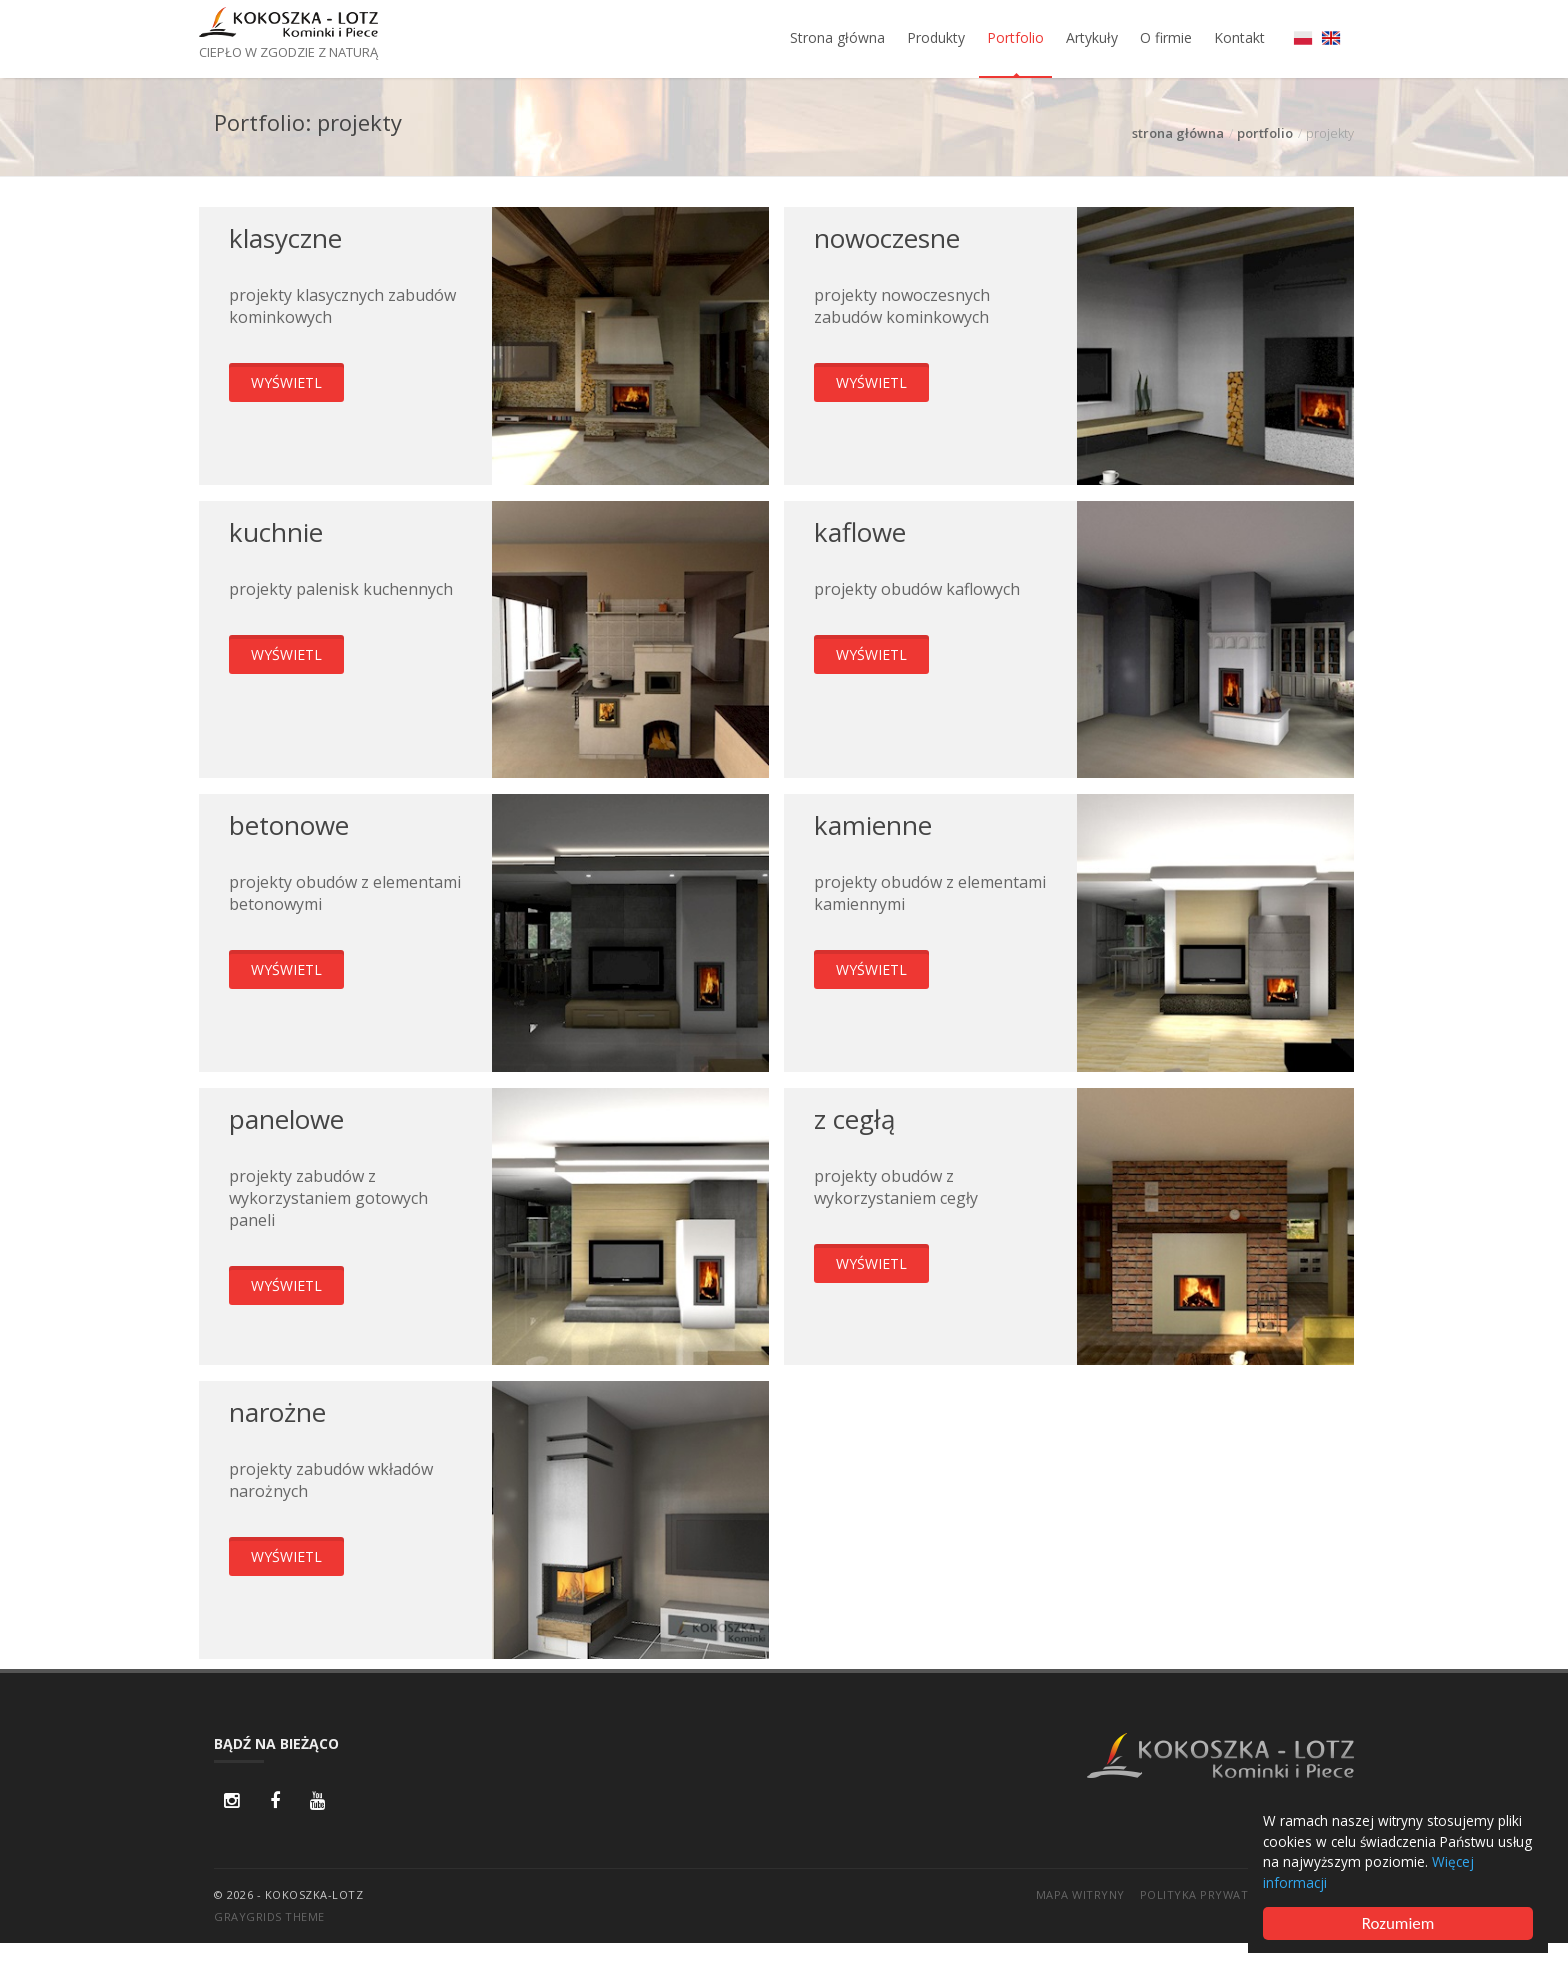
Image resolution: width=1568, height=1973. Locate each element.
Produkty (936, 37)
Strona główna (837, 37)
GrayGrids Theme (269, 1916)
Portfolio (1015, 37)
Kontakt (1239, 37)
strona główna (1178, 133)
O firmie (1166, 37)
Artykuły (1092, 37)
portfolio (1265, 133)
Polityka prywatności (1212, 1894)
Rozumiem (1398, 1923)
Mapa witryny (1080, 1894)
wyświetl (286, 382)
